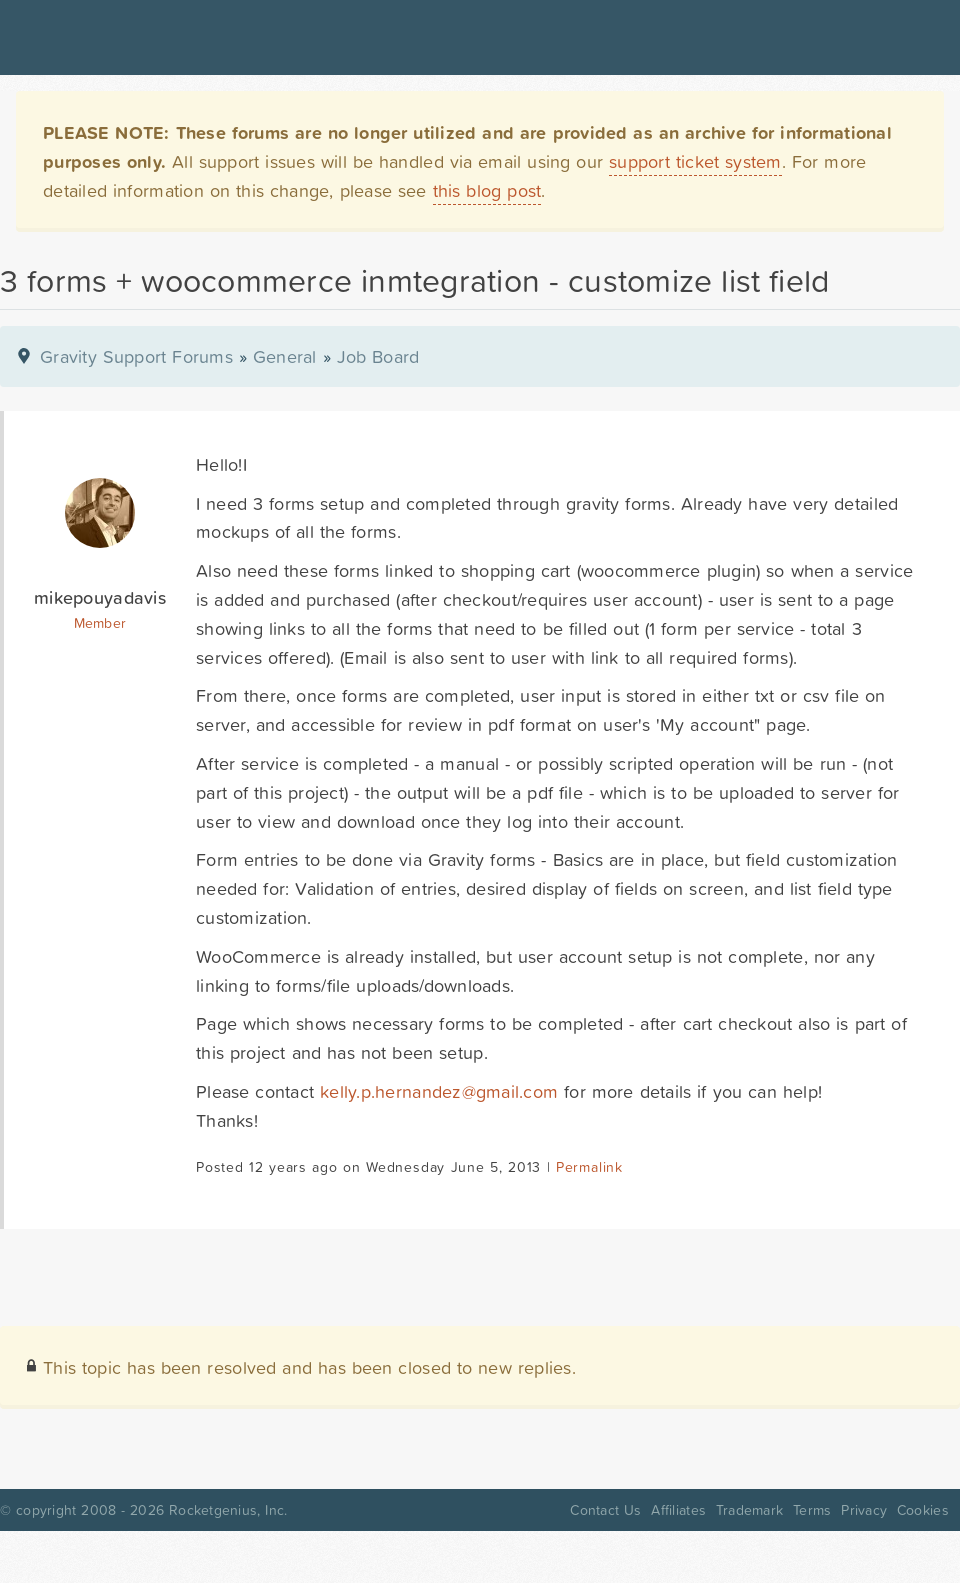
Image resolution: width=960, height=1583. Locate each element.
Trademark (749, 1510)
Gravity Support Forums (136, 356)
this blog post (487, 190)
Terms (812, 1510)
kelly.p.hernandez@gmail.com (439, 1091)
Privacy (864, 1510)
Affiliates (678, 1510)
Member (100, 623)
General (285, 356)
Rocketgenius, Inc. (228, 1510)
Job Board (378, 356)
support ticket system (695, 161)
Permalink (589, 1167)
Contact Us (605, 1510)
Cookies (923, 1510)
